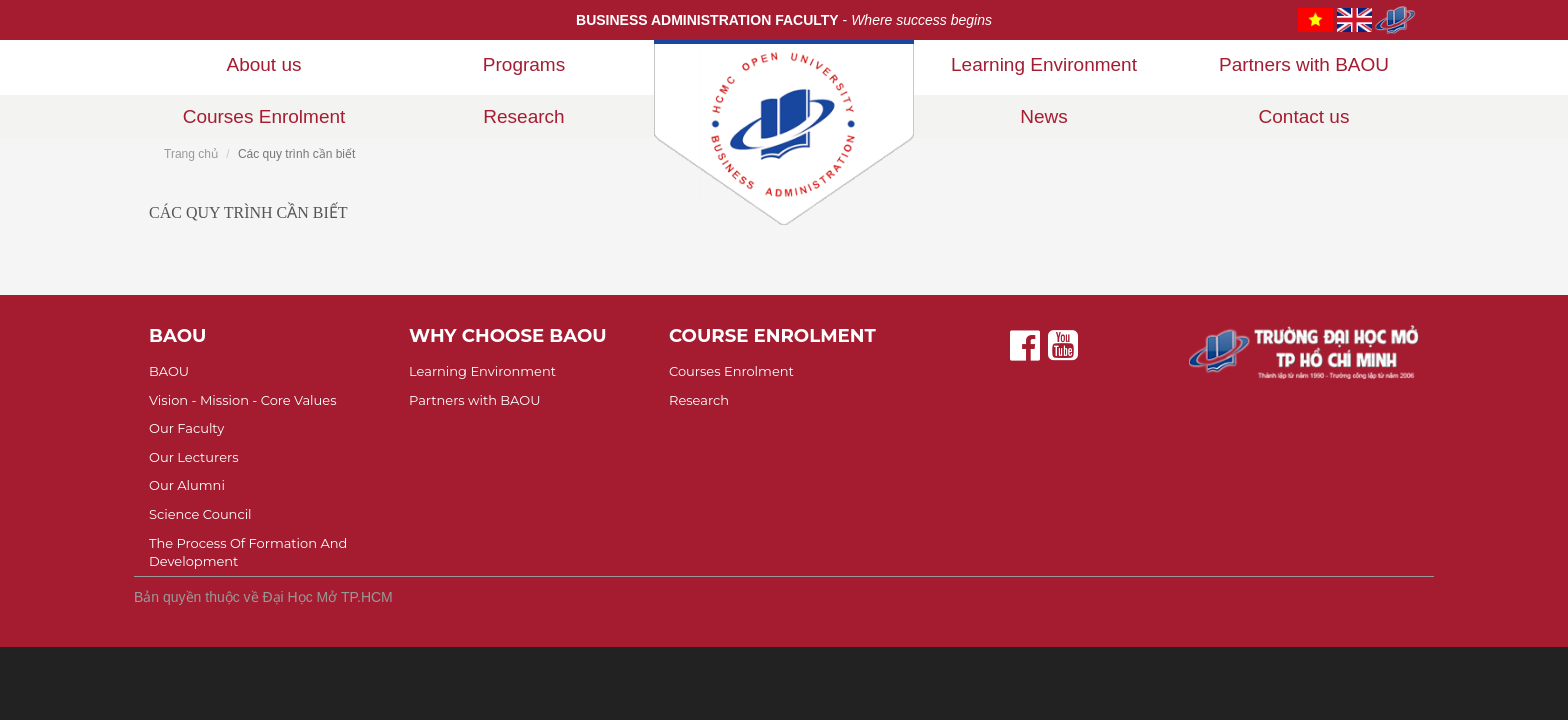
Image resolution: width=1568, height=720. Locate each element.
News (1044, 116)
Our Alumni (187, 485)
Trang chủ (191, 154)
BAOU (169, 371)
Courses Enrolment (264, 116)
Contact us (1304, 116)
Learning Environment (1044, 64)
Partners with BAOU (1304, 64)
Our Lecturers (194, 457)
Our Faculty (186, 428)
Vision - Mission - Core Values (243, 400)
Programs (524, 64)
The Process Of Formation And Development (248, 552)
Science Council (200, 514)
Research (523, 116)
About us (264, 64)
